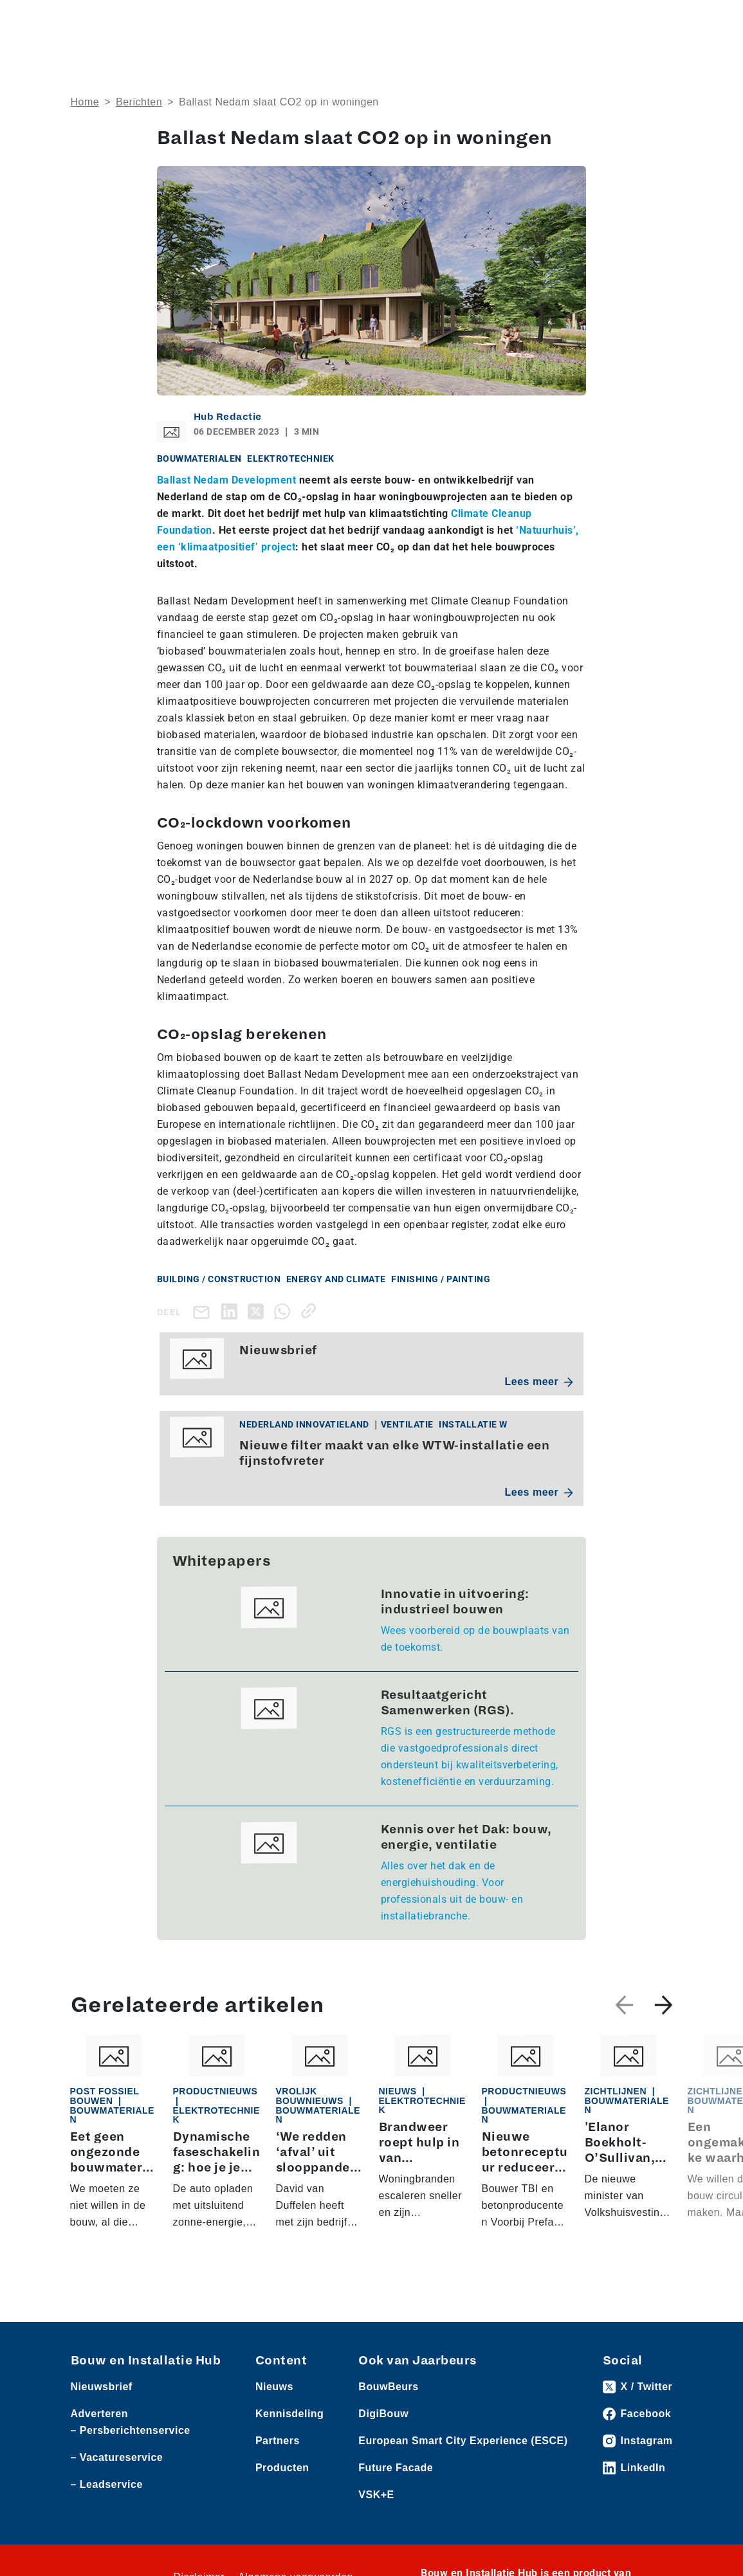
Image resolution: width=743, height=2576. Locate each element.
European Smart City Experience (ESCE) (462, 2440)
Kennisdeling (289, 2413)
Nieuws (274, 2386)
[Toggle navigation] (660, 21)
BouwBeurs (388, 2386)
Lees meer (539, 1381)
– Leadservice (107, 2484)
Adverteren (99, 2413)
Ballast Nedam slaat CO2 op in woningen (279, 101)
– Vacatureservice (117, 2457)
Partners (277, 2440)
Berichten (139, 101)
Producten (282, 2467)
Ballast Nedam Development (227, 480)
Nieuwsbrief (102, 2386)
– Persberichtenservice (130, 2430)
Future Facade (395, 2467)
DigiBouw (383, 2413)
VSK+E (376, 2494)
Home (85, 101)
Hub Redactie (228, 417)
